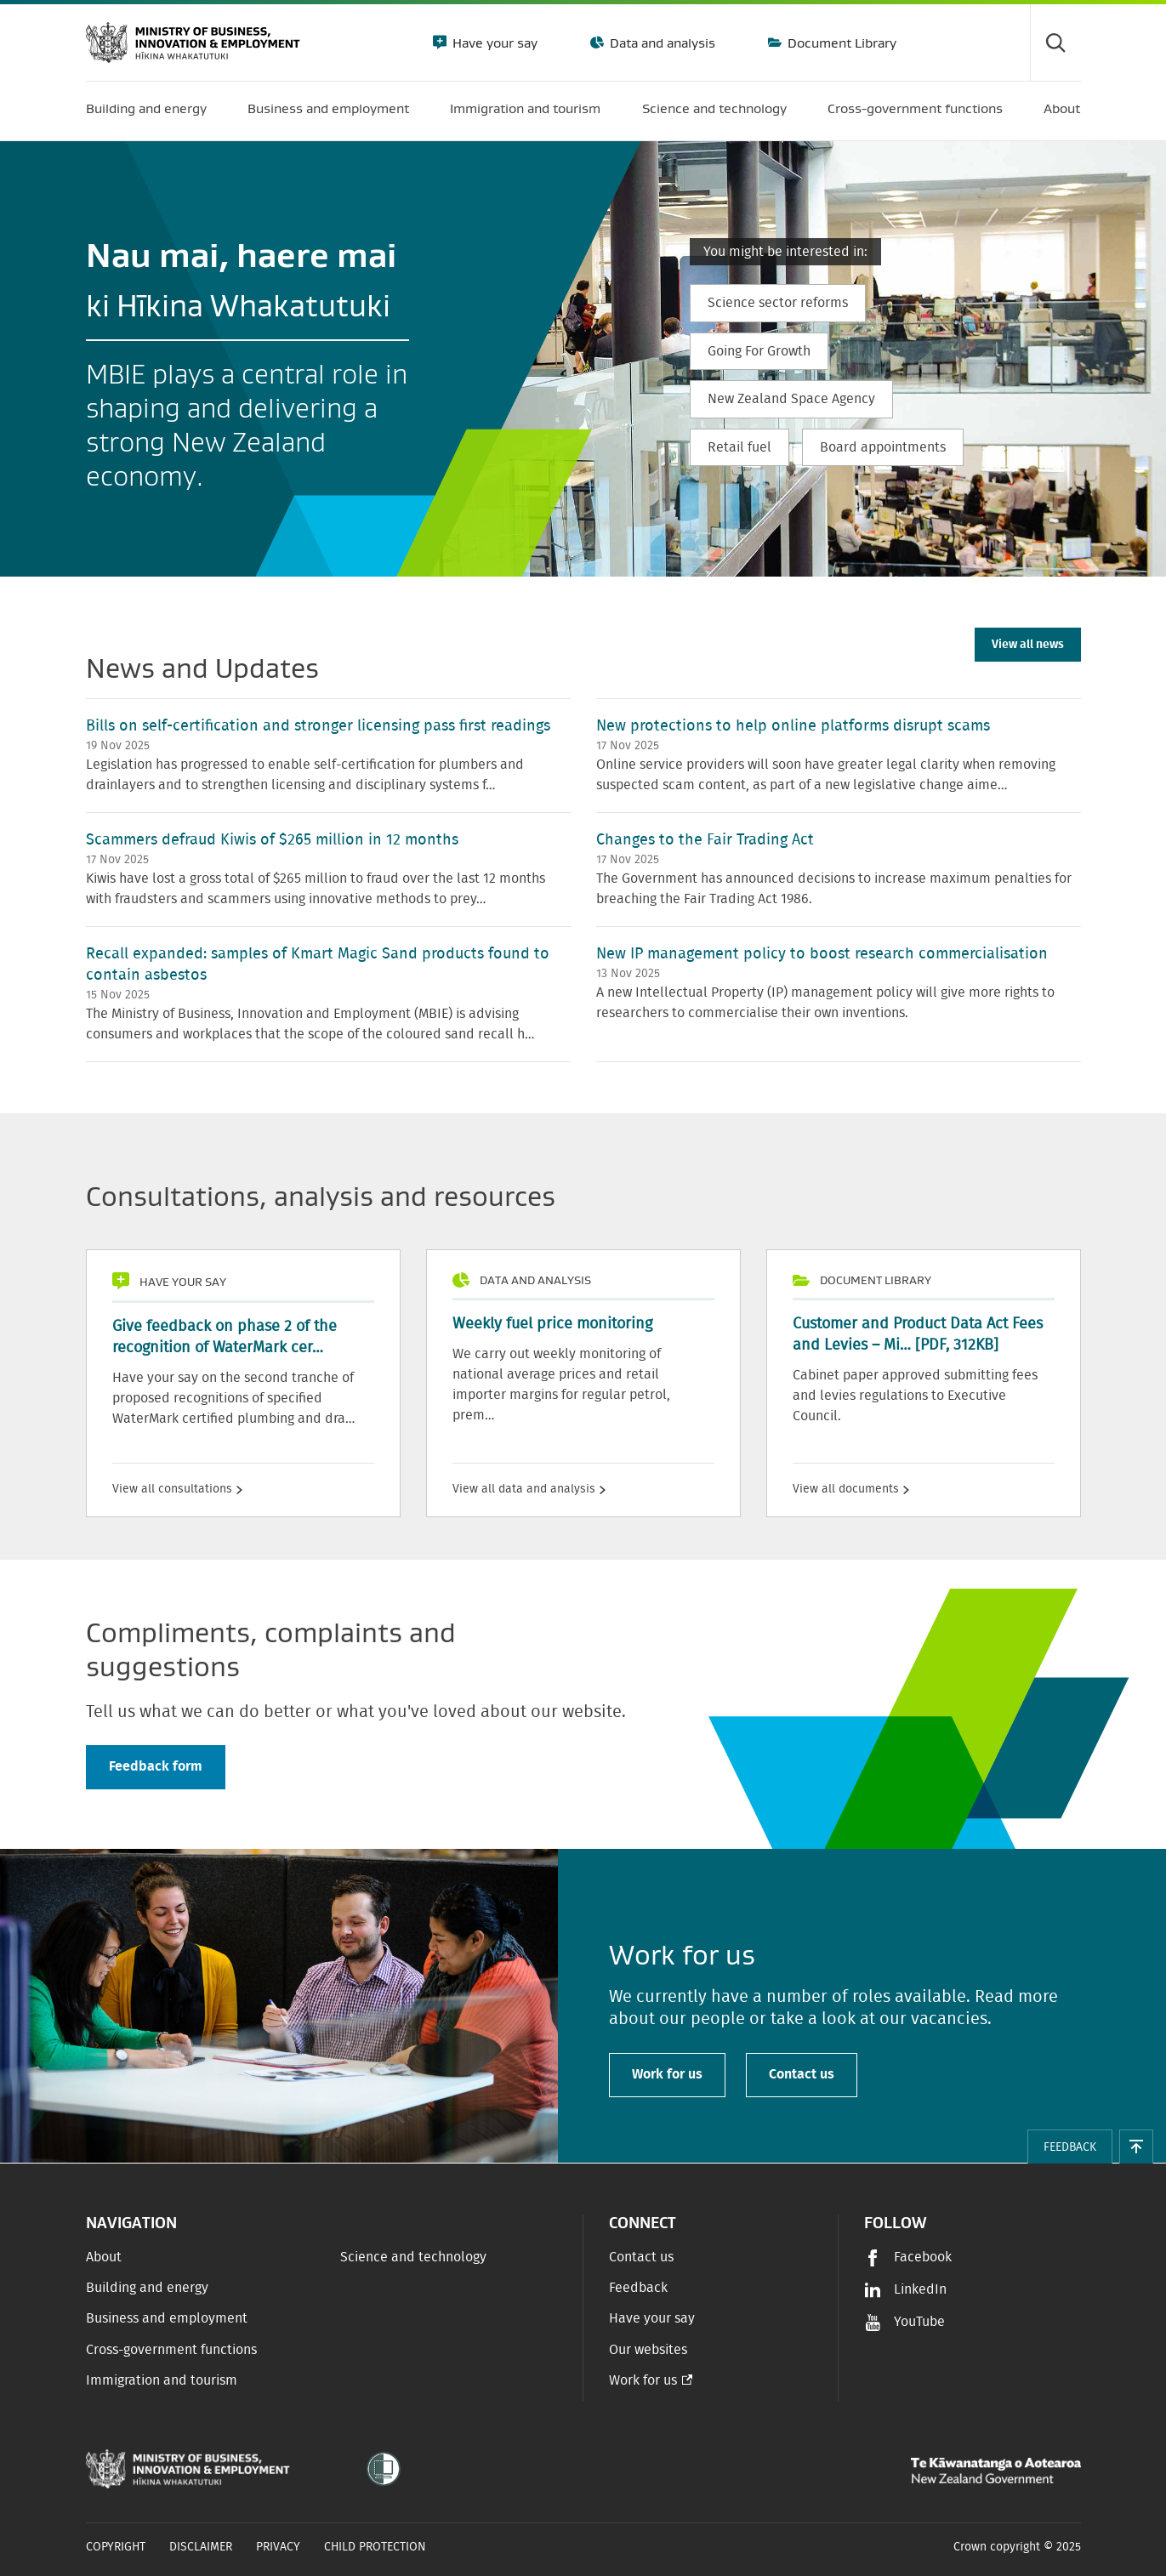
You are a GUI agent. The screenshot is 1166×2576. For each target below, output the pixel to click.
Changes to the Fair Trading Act (705, 840)
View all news (1028, 645)
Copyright (115, 2547)
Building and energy (147, 2288)
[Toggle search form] (1055, 42)
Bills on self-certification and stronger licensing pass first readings (318, 726)
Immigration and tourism (161, 2380)
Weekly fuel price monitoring (552, 1324)
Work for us (667, 2074)
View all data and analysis (529, 1489)
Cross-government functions (171, 2350)
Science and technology (413, 2257)
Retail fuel (739, 447)
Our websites (648, 2350)
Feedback (638, 2288)
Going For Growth (759, 351)
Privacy (278, 2547)
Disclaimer (200, 2547)
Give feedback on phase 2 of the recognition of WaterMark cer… (224, 1337)
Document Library (840, 42)
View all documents (851, 1489)
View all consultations (177, 1489)
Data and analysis (660, 42)
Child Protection (375, 2547)
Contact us (801, 2074)
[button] (1136, 2147)
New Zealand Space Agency (791, 399)
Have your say (493, 42)
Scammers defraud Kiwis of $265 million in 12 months (272, 840)
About (104, 2257)
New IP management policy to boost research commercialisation (822, 954)
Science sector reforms (778, 303)
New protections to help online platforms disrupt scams (793, 726)
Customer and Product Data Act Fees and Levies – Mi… (918, 1334)
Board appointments (883, 447)
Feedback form (155, 1766)
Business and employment (166, 2318)
